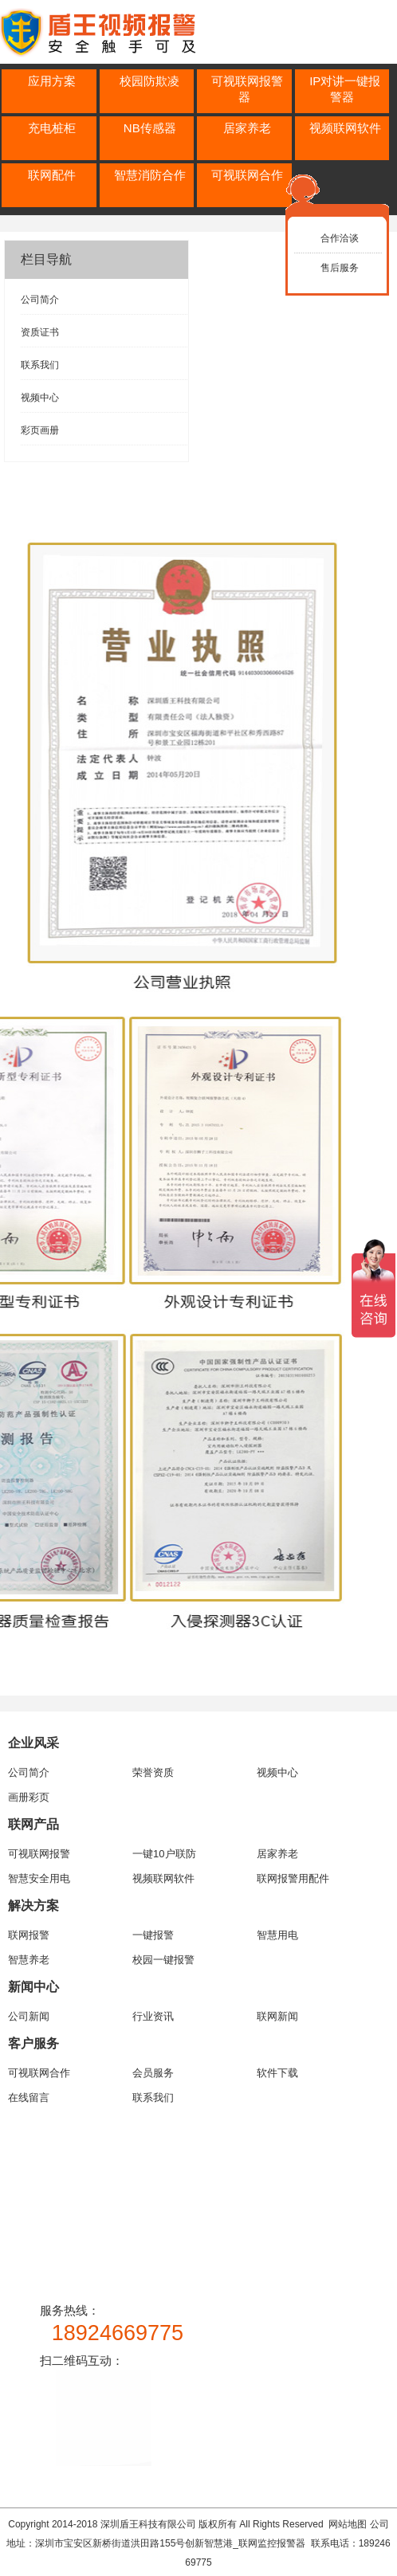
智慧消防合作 (150, 175)
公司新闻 (28, 2016)
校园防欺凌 (149, 81)
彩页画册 (40, 430)
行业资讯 (153, 2016)
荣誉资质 (153, 1772)
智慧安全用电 (39, 1878)
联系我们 (40, 365)
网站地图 (347, 2524)
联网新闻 (277, 2016)
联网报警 (28, 1935)
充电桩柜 (52, 128)
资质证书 (40, 332)
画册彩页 (28, 1797)
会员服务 (153, 2073)
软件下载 (277, 2073)
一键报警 (153, 1935)
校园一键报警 (163, 1960)
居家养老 (247, 128)
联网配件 (52, 175)
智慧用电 (277, 1935)
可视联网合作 (247, 175)
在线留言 (28, 2098)
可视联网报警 (39, 1854)
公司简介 (40, 299)
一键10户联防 (163, 1854)
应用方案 (52, 81)
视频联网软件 (345, 128)
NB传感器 (150, 128)
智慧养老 (28, 1960)
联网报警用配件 (293, 1878)
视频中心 (40, 397)
